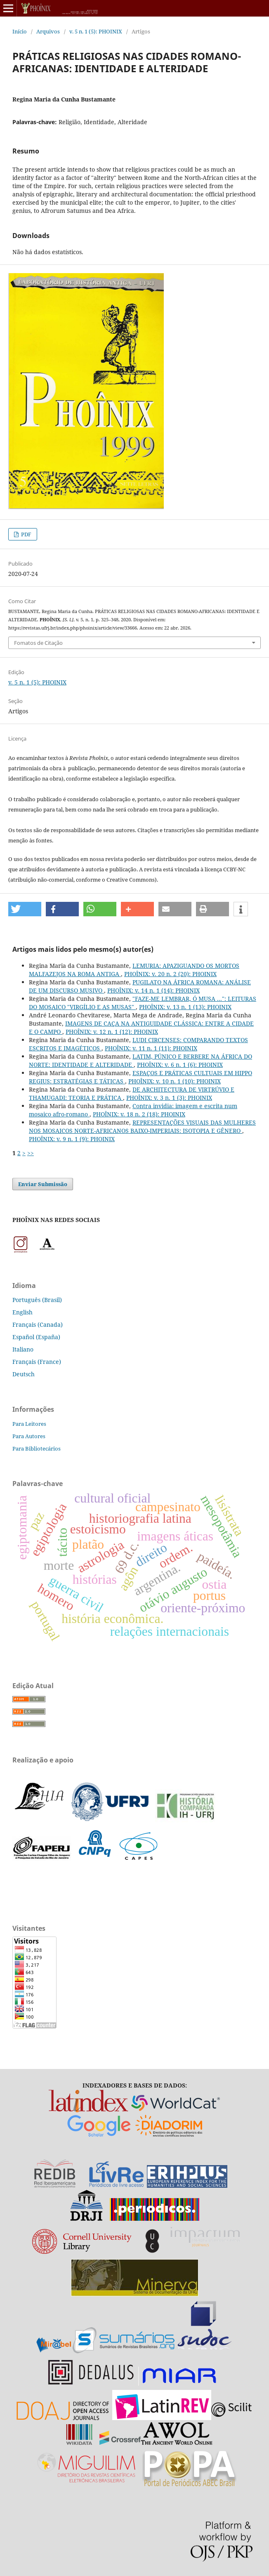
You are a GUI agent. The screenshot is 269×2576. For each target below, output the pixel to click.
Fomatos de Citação (38, 642)
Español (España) (36, 1337)
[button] (24, 909)
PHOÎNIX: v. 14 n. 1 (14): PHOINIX (153, 990)
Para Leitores (29, 1423)
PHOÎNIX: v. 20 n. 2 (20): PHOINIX (170, 974)
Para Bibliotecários (36, 1448)
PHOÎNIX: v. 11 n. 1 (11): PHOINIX (151, 1048)
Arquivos (48, 31)
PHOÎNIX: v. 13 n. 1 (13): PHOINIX (185, 1007)
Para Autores (28, 1436)
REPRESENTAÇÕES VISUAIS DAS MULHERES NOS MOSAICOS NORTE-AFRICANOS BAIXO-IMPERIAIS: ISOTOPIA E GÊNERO (142, 1126)
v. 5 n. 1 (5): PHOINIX (95, 31)
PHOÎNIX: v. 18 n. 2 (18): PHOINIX (139, 1114)
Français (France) (36, 1362)
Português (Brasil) (37, 1300)
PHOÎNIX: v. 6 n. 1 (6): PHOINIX (180, 1065)
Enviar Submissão (42, 1184)
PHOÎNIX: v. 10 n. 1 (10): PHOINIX (174, 1081)
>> (30, 1153)
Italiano (22, 1349)
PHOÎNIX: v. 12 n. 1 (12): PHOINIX (112, 1032)
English (22, 1312)
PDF (25, 534)
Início (19, 31)
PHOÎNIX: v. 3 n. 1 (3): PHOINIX (169, 1098)
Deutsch (23, 1374)
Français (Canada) (37, 1324)
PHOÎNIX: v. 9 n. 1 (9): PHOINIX (72, 1139)
